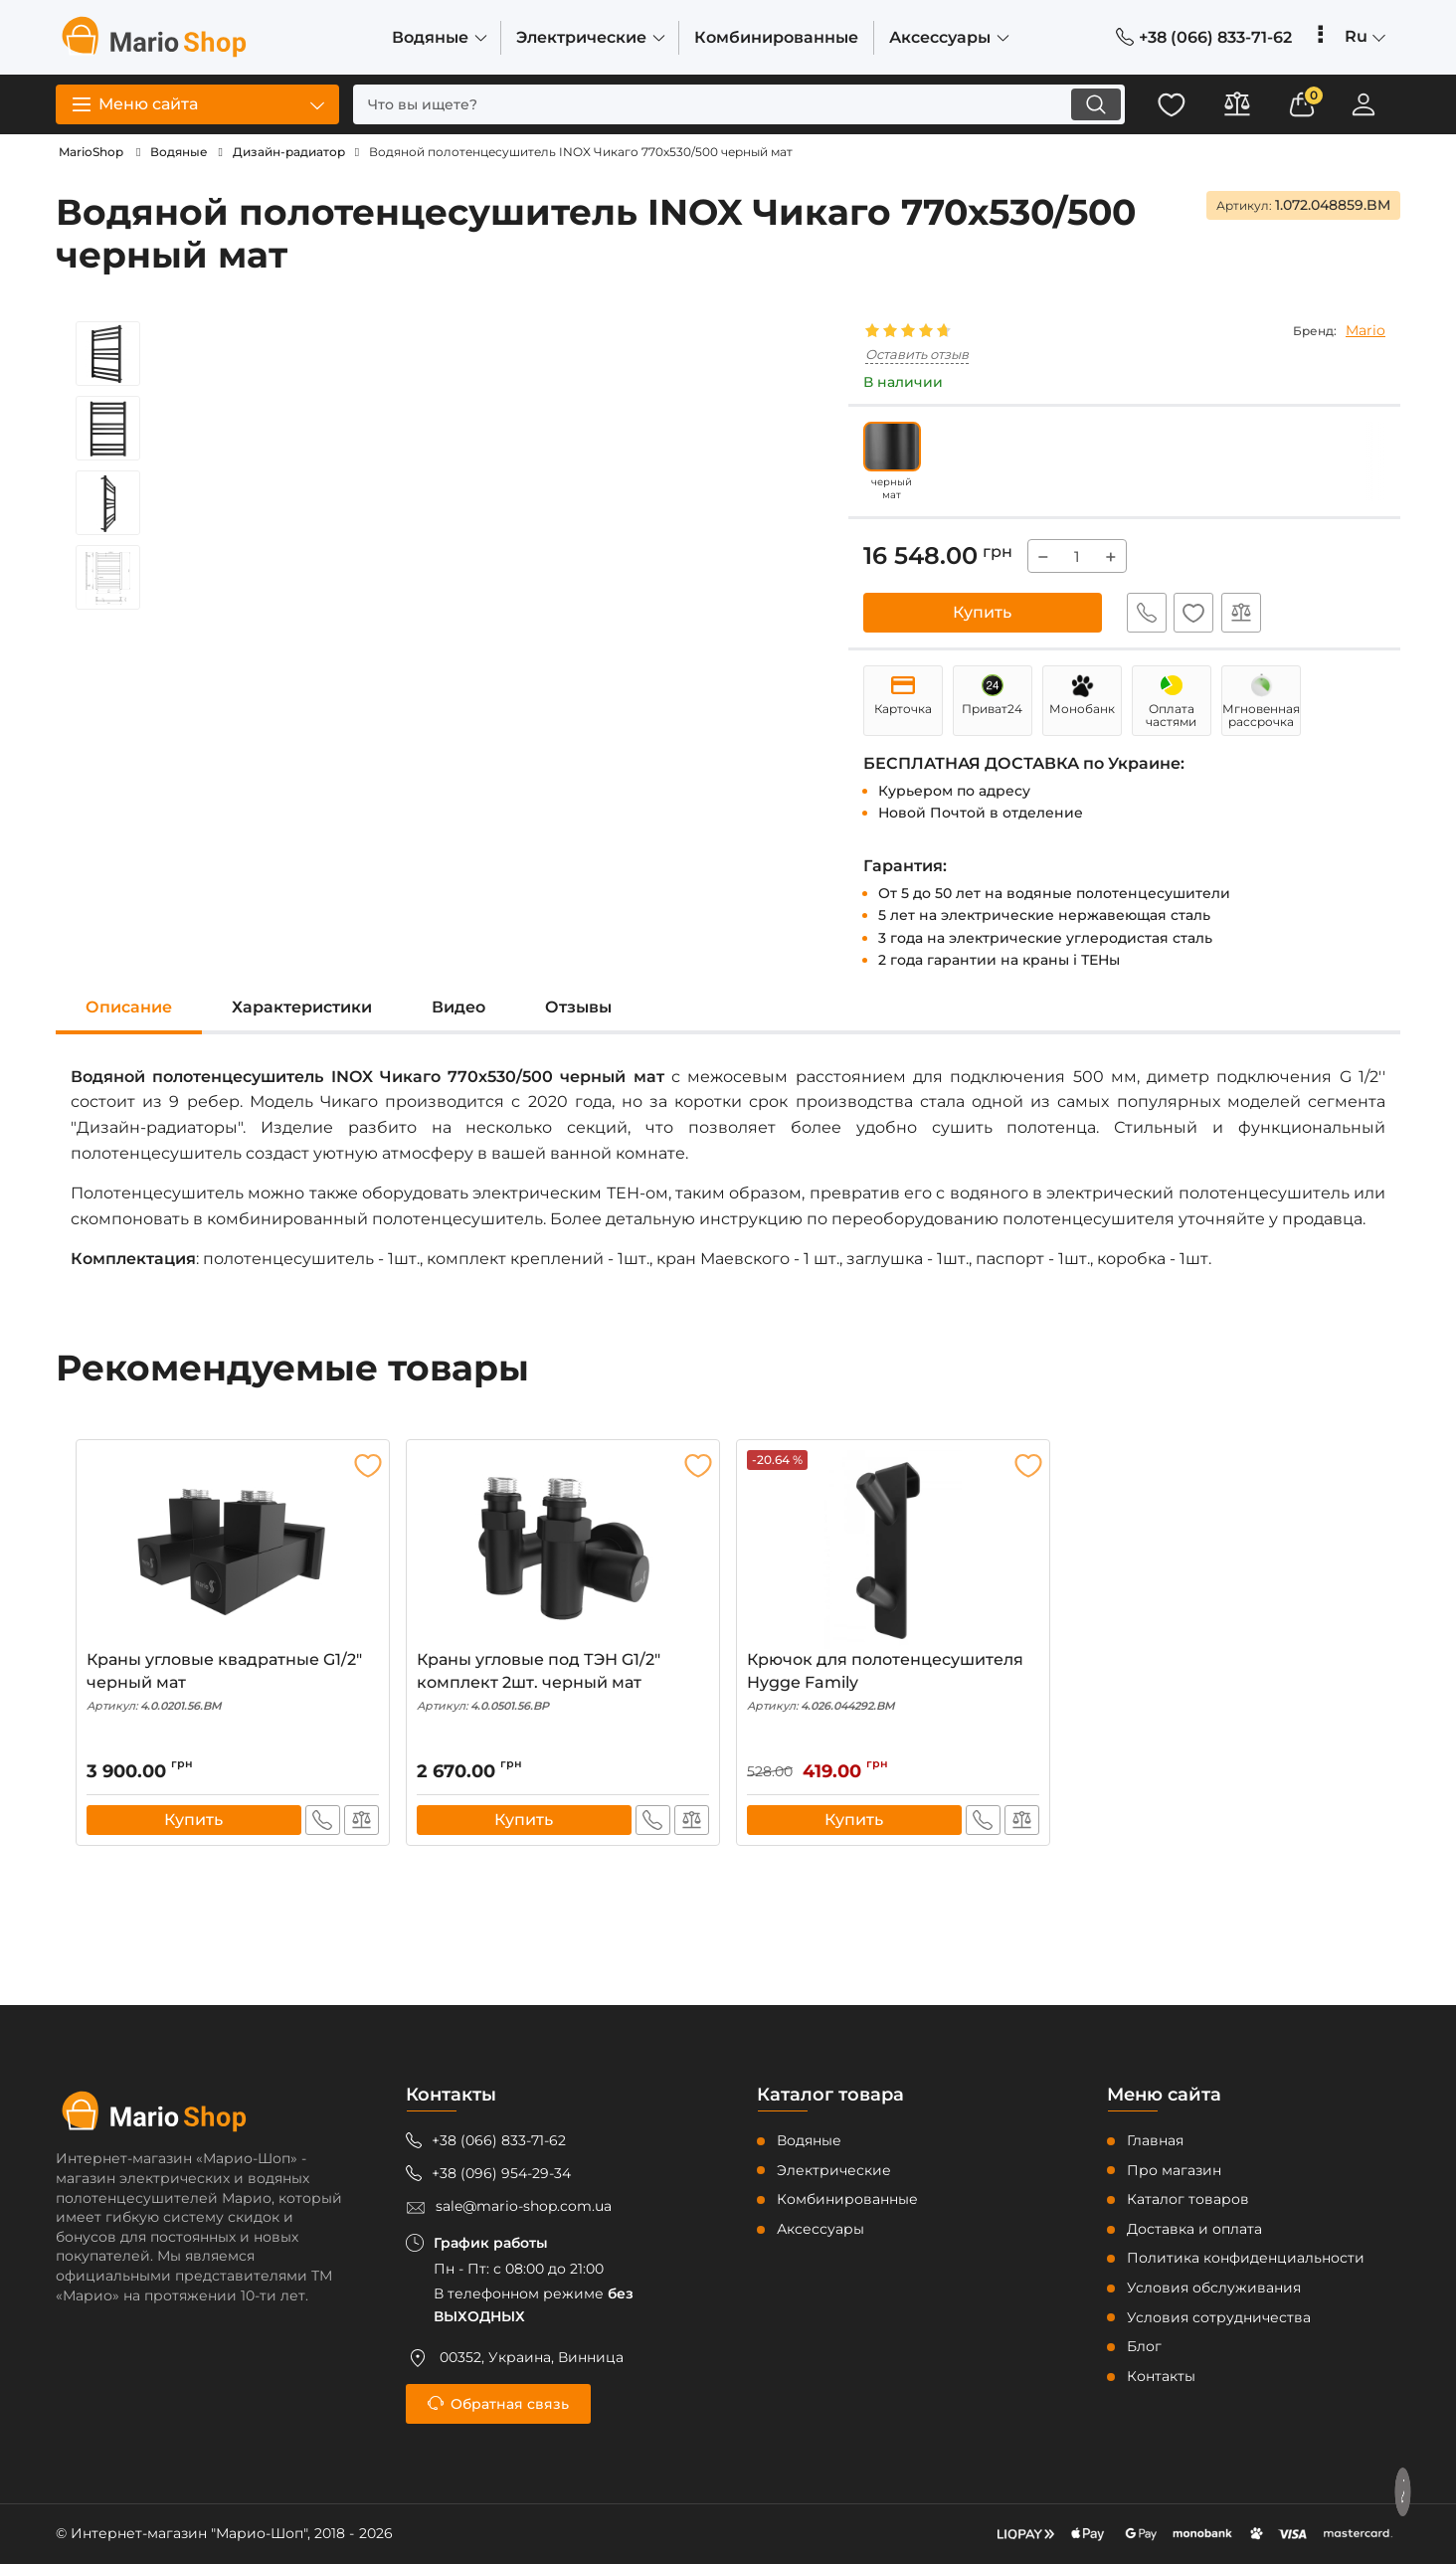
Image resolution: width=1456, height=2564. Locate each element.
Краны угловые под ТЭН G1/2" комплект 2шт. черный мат (563, 1683)
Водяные (809, 2140)
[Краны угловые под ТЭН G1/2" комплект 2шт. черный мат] (563, 1550)
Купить (982, 612)
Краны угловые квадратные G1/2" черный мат (233, 1683)
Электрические (834, 2170)
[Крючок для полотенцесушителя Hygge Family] (893, 1550)
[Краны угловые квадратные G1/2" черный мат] (233, 1550)
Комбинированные (847, 2200)
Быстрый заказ (1144, 613)
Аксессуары (820, 2229)
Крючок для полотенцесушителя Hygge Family (893, 1683)
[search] (730, 104)
